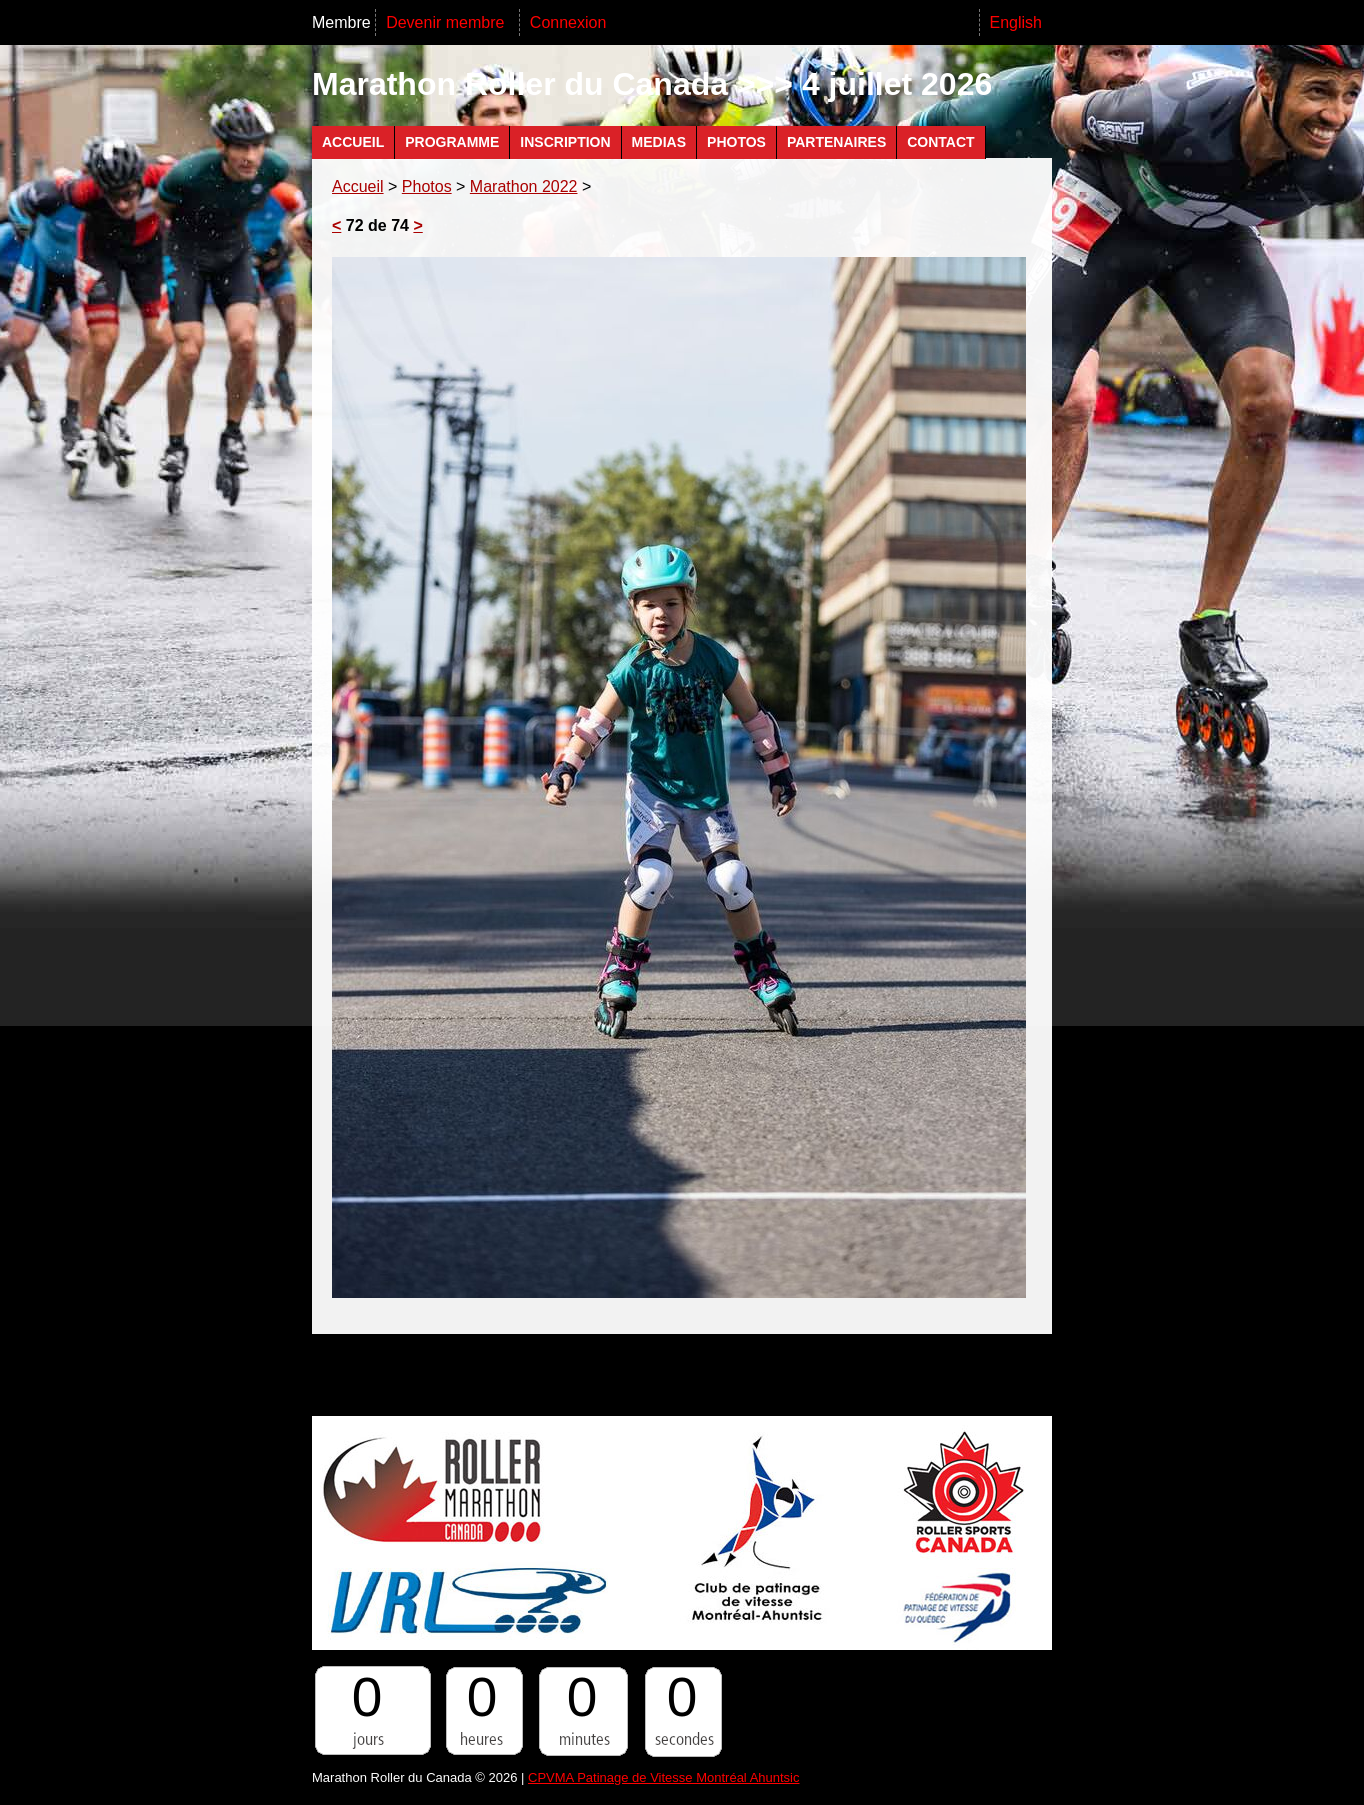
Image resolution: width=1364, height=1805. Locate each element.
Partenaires (836, 142)
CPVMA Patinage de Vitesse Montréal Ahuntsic (663, 1777)
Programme (452, 142)
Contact (940, 142)
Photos (736, 142)
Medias (659, 142)
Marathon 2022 (524, 186)
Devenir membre (447, 22)
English (1016, 22)
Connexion (568, 22)
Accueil (353, 142)
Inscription (565, 142)
